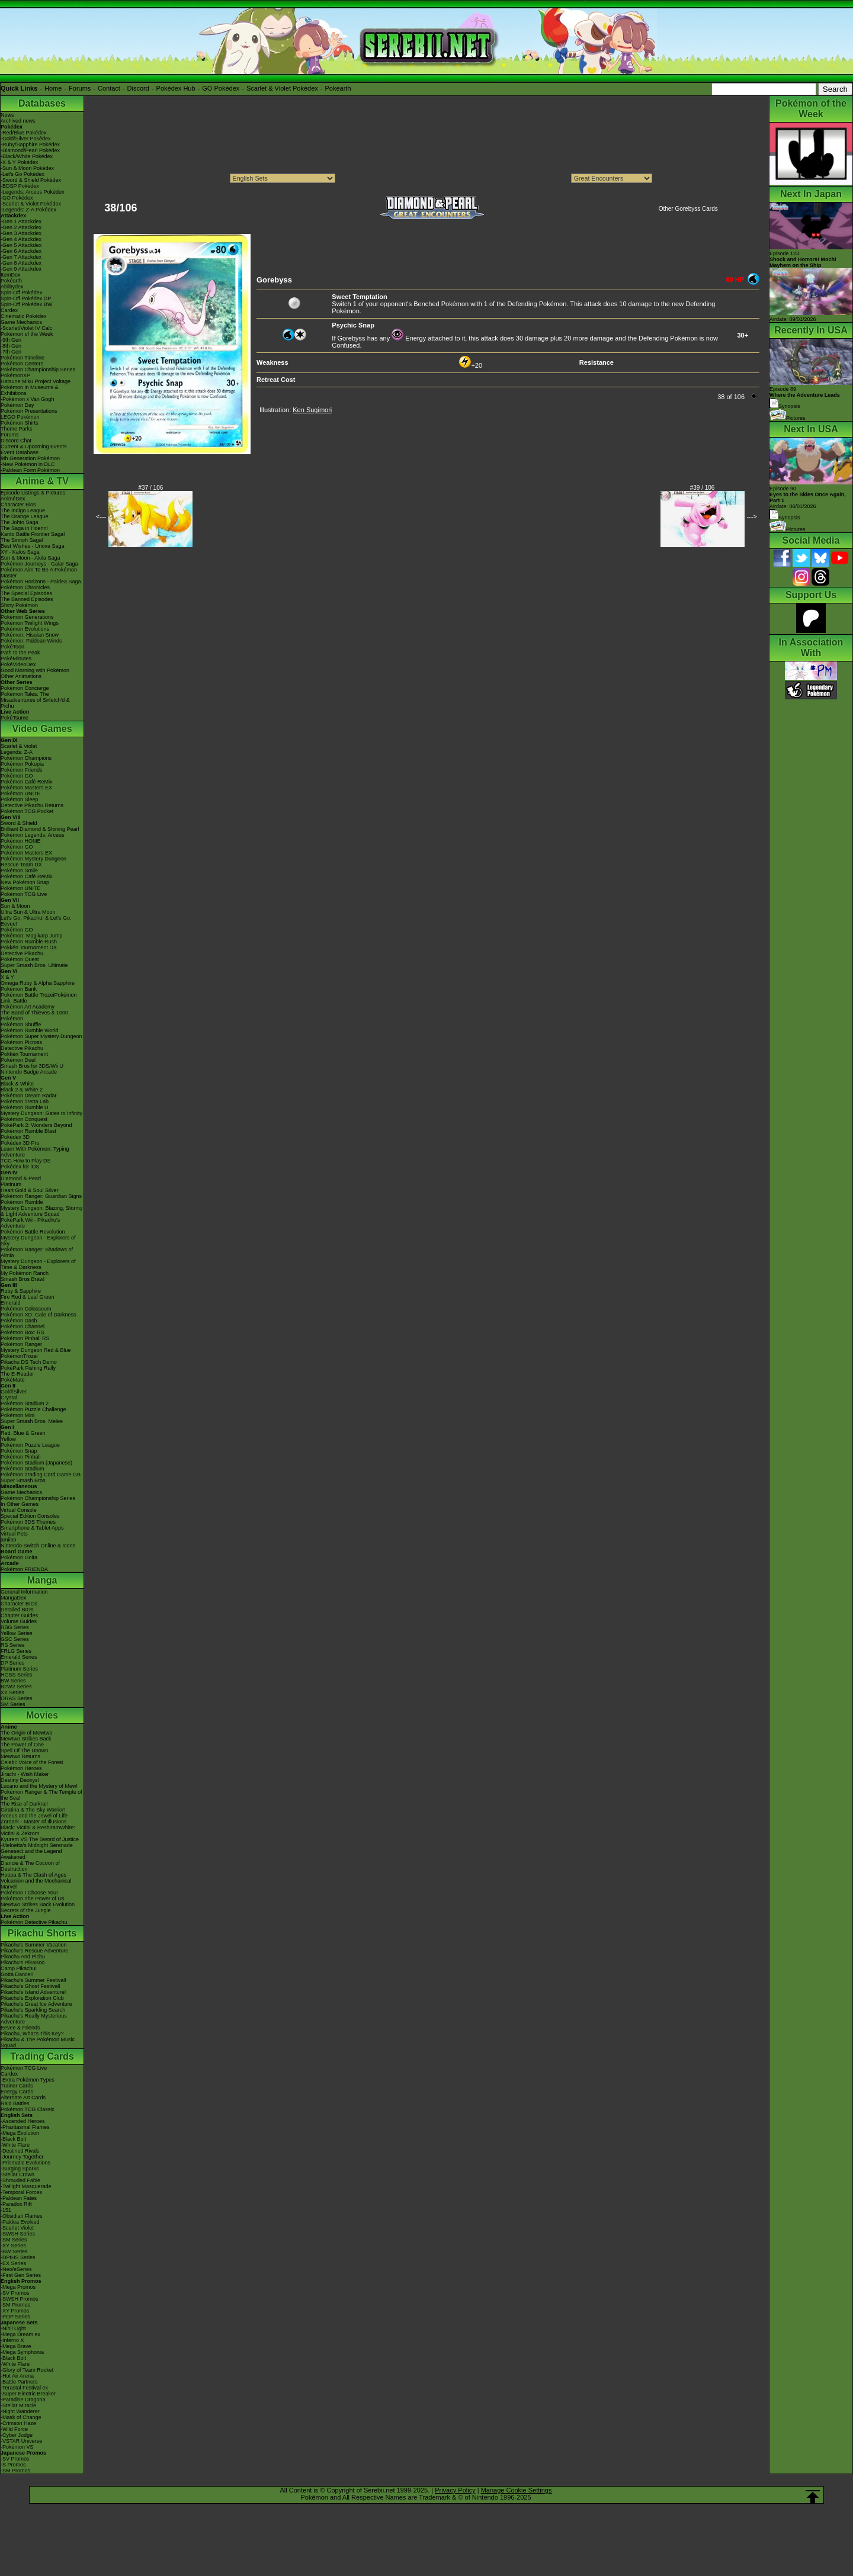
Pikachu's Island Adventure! (33, 1992)
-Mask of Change (21, 2417)
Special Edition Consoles (30, 1516)
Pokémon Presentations (29, 411)
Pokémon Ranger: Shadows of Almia (37, 1252)
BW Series (13, 1681)
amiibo (9, 1540)
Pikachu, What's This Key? (32, 2034)
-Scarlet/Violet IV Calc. (27, 328)
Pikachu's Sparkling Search (33, 2010)
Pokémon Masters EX (26, 788)
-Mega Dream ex (20, 2334)
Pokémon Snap (19, 1451)
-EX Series (13, 2263)
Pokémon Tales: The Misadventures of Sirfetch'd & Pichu (35, 700)
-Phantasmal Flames (25, 2127)
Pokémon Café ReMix (27, 782)
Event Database (20, 452)
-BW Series (14, 2251)
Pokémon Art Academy (27, 1007)
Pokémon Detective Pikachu (34, 1922)
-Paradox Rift (16, 2204)
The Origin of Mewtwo (27, 1733)
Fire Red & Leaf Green (27, 1297)
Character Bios (18, 505)
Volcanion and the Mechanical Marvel (36, 1884)
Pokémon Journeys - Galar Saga (39, 564)
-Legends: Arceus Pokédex (33, 192)
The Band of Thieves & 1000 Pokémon (34, 1016)
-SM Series (14, 2240)
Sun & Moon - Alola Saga (30, 558)
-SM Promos (15, 2305)
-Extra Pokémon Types (27, 2080)
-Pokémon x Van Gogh (27, 399)
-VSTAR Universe (21, 2441)
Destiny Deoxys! (20, 1780)
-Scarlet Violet (17, 2228)
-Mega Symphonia (22, 2352)
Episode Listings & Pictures (33, 493)
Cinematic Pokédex (24, 316)
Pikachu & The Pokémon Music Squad (38, 2042)
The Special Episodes (26, 593)
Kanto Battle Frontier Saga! (33, 534)
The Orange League (25, 516)
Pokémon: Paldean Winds (31, 641)
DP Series (12, 1663)
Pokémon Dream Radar (29, 1096)
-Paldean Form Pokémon (30, 470)
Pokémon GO (17, 776)
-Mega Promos (18, 2287)
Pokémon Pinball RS (25, 1338)
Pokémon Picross (21, 1042)
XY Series (12, 1692)
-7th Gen (11, 352)
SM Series (13, 1704)
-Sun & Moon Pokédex (27, 168)
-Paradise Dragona (23, 2399)
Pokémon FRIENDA (24, 1569)
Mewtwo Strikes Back (26, 1739)
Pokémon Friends (22, 770)
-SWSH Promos (20, 2299)
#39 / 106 (702, 487)
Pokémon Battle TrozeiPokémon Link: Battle (39, 998)
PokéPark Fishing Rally (28, 1368)
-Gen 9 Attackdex (21, 269)
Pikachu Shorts (42, 1933)
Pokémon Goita (19, 1557)
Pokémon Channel (22, 1326)
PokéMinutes (16, 658)
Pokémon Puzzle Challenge (33, 1409)
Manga (42, 1580)
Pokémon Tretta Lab (25, 1101)
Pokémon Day (17, 405)
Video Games (42, 729)
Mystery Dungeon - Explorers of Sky (38, 1241)
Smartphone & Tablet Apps (32, 1528)
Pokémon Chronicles (25, 587)
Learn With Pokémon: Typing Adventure (35, 1152)
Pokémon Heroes (21, 1768)
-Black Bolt (13, 2139)
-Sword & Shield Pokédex (31, 180)
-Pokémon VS (17, 2447)
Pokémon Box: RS (22, 1332)
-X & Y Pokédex (19, 162)
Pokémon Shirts (20, 423)
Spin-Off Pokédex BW (26, 304)
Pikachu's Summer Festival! (33, 1980)
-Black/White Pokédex (27, 156)
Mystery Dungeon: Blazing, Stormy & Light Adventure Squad (42, 1211)
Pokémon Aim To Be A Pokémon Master (39, 573)
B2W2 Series (16, 1687)
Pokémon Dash (19, 1321)
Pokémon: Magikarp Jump (32, 936)
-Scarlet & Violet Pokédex (31, 204)
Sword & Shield (19, 823)
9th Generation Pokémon (30, 458)
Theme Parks (17, 429)
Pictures (787, 418)
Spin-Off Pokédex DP (26, 298)
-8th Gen (11, 346)
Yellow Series (17, 1633)
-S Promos (13, 2465)
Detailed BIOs (17, 1610)
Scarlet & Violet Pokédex (282, 88)
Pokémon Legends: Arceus (33, 835)
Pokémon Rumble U (25, 1107)
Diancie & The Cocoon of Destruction (30, 1866)
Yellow (8, 1439)
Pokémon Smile (19, 870)
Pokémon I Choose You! (29, 1893)
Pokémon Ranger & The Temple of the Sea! (41, 1795)
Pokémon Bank (19, 989)
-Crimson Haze (18, 2423)
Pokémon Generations (27, 617)
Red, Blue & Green (23, 1433)
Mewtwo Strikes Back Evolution (38, 1904)
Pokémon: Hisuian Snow (30, 635)
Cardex (9, 310)
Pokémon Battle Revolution (33, 1232)
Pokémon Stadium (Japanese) (36, 1463)
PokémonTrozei (19, 1356)
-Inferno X (12, 2340)
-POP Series (15, 2317)
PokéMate (13, 1380)
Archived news (18, 121)
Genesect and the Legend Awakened (31, 1854)
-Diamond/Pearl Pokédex (30, 150)
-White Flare (15, 2145)
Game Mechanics (21, 322)
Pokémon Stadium (22, 1469)
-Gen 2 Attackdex (21, 227)
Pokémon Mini (17, 1415)
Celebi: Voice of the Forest (32, 1762)
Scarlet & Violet (19, 746)
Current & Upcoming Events (34, 446)
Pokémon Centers (22, 364)
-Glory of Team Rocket (27, 2370)
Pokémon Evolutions (25, 629)
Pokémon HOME (21, 841)
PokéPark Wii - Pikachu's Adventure (30, 1223)
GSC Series (15, 1639)
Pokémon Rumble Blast (28, 1131)
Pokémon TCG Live (24, 894)
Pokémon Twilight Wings (30, 623)
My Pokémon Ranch (25, 1273)
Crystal (9, 1398)
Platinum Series (19, 1669)
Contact (109, 88)
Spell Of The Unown (24, 1750)
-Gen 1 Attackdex (21, 221)
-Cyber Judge (17, 2435)
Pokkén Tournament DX (29, 947)
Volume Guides (19, 1621)
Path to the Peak (20, 653)
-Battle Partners (19, 2382)
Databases (42, 103)
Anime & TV (42, 481)
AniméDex (13, 499)
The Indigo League (23, 510)
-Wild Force (14, 2429)
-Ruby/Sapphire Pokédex (30, 144)
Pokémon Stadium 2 (25, 1403)
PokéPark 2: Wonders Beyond (36, 1125)
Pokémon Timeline (22, 358)
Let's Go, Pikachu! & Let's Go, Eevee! (36, 921)
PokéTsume (14, 718)
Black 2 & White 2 (22, 1090)
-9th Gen (11, 340)
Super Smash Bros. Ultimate (34, 965)
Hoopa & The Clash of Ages (33, 1875)
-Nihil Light (13, 2328)
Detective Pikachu (22, 953)
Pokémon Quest (20, 959)
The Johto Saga (20, 522)
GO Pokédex (220, 88)
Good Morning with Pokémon (35, 670)
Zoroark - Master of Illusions (34, 1822)
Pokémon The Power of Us (32, 1899)
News (7, 115)
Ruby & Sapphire (21, 1291)
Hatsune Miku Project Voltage (35, 381)
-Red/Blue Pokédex (24, 133)
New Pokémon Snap (25, 882)
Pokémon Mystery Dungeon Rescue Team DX (33, 862)
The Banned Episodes (27, 599)
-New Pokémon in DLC (28, 464)
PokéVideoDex (18, 664)
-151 (6, 2210)
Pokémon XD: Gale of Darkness (38, 1315)
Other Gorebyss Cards (688, 208)
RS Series (13, 1645)
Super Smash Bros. (24, 1480)
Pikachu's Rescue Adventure (34, 1951)
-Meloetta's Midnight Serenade (37, 1845)
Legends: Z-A (17, 752)
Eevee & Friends (20, 2028)
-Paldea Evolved (20, 2222)
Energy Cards (17, 2092)
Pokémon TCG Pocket (27, 811)
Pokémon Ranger (21, 1344)
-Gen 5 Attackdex (21, 245)
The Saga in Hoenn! (24, 528)
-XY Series (13, 2246)
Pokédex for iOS (20, 1167)
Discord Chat (16, 441)
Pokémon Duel (18, 1060)
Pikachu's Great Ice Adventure (36, 2004)
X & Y (7, 977)
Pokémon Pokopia (22, 764)
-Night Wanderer (20, 2411)
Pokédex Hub (175, 88)
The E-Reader (17, 1374)
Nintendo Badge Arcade (29, 1072)
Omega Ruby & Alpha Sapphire (38, 983)
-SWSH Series (18, 2234)
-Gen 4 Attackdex (21, 239)
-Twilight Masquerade (26, 2186)
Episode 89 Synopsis (804, 397)
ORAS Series (17, 1698)
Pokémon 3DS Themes (28, 1522)
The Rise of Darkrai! (24, 1804)
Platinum (11, 1184)
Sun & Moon (15, 906)
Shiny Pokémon (19, 605)
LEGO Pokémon (20, 417)
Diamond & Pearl (21, 1178)
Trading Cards (42, 2056)
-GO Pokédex (17, 198)
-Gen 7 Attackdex (21, 257)
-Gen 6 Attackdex (21, 251)
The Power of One (22, 1745)
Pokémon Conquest (24, 1119)
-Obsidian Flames (22, 2216)
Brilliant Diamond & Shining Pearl (40, 829)
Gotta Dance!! (17, 1974)
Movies (42, 1715)
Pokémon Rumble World (29, 1030)
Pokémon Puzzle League (30, 1445)
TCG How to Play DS (26, 1161)
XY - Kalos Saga (20, 552)
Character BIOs (19, 1604)
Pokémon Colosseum (26, 1309)
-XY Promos (15, 2311)
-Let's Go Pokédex (22, 174)
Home (53, 88)
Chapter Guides (19, 1615)
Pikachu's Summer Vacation (34, 1945)
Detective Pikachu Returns (32, 805)
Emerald (11, 1303)
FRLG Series (16, 1651)
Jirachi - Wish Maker (25, 1774)
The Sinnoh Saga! (22, 540)
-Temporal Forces (21, 2192)
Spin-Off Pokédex (21, 292)
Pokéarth (338, 88)
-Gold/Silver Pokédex (26, 139)
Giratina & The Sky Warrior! (33, 1810)
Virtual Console (19, 1510)
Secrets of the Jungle (26, 1910)
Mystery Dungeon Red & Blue (36, 1350)
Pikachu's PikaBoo (22, 1962)
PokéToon (12, 647)
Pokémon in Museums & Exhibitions (30, 390)
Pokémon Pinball (21, 1457)
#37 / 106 (151, 487)
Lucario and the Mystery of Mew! (39, 1786)
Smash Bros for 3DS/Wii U (32, 1066)
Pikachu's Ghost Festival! (30, 1986)
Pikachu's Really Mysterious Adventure (34, 2019)
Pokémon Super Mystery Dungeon (41, 1036)
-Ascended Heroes (23, 2121)
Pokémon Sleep (20, 799)
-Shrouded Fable (20, 2180)
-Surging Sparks (20, 2169)
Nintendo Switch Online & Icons (38, 1546)
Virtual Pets (14, 1534)
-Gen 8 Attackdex (21, 263)
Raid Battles (15, 2103)
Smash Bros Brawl (22, 1279)
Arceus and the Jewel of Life (34, 1816)
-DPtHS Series (18, 2257)
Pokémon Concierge (25, 688)
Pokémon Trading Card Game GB (41, 1474)
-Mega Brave (16, 2346)
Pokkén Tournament (24, 1054)
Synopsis (784, 518)
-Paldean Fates (19, 2198)
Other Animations (21, 676)
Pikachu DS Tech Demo (29, 1362)
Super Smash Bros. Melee (32, 1421)
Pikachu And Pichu (23, 1957)
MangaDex (14, 1598)
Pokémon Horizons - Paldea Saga (41, 581)
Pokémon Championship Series (38, 369)
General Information (24, 1592)
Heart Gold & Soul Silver (30, 1190)
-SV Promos (15, 2293)
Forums (80, 88)
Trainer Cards (17, 2086)
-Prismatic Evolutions (25, 2163)
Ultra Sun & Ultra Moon (28, 912)
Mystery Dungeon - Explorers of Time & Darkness (38, 1264)
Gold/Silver (14, 1392)
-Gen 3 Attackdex (21, 233)
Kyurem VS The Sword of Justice (40, 1839)
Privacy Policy (455, 2490)
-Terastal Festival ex (24, 2388)
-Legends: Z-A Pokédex (28, 210)
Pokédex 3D (15, 1137)
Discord (138, 88)
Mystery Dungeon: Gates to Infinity (41, 1113)
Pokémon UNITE (21, 793)
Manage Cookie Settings (516, 2490)
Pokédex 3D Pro (20, 1143)
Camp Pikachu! (19, 1968)
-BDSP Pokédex (20, 186)
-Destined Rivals (20, 2151)
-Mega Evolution (20, 2133)
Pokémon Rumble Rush (29, 942)
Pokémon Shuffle (21, 1024)
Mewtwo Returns (20, 1756)
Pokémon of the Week (27, 334)
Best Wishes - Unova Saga (33, 546)
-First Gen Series (21, 2275)
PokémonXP (15, 375)
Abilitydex (12, 287)
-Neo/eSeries (16, 2269)
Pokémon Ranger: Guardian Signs (41, 1196)
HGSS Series (17, 1675)
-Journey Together (22, 2157)
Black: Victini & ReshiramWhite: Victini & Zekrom (38, 1830)
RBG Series (15, 1627)
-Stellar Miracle (18, 2405)
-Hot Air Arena (17, 2376)
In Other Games (20, 1504)
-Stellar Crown (17, 2174)
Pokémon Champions (26, 758)
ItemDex (11, 275)
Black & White (17, 1084)
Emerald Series (19, 1657)
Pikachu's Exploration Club (32, 1998)
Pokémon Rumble (22, 1202)
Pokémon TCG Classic (27, 2109)
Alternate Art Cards (23, 2097)
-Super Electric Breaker (28, 2394)
